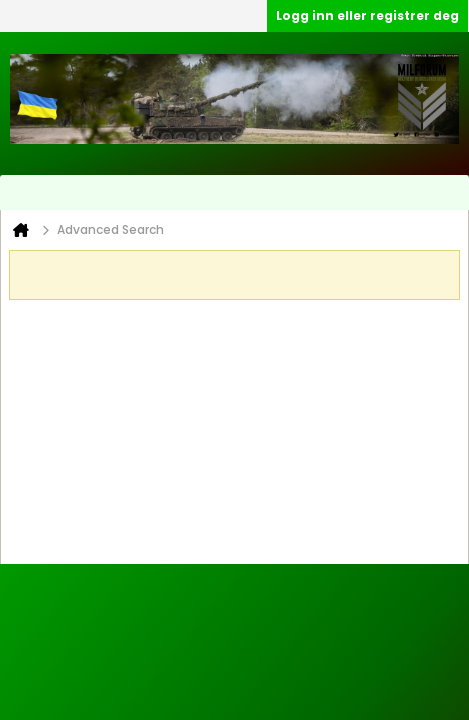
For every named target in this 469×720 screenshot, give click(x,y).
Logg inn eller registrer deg (367, 15)
